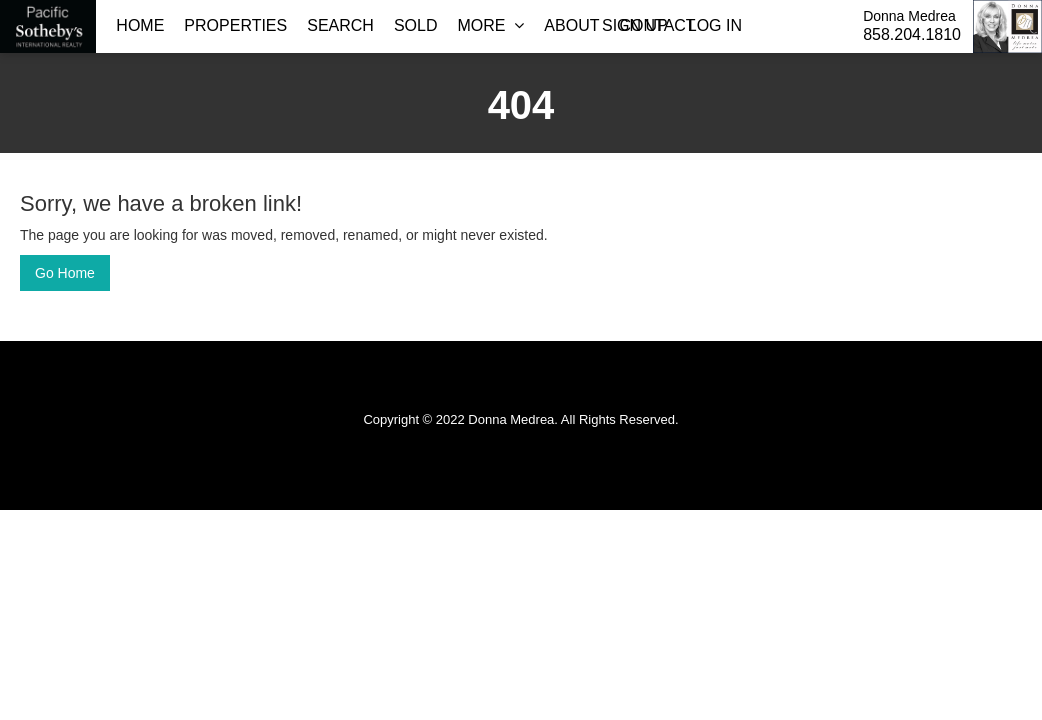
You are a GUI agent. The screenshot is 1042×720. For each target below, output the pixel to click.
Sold (416, 25)
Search (340, 25)
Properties (235, 25)
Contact (657, 25)
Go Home (65, 273)
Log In (715, 25)
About (571, 25)
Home (140, 25)
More (490, 25)
